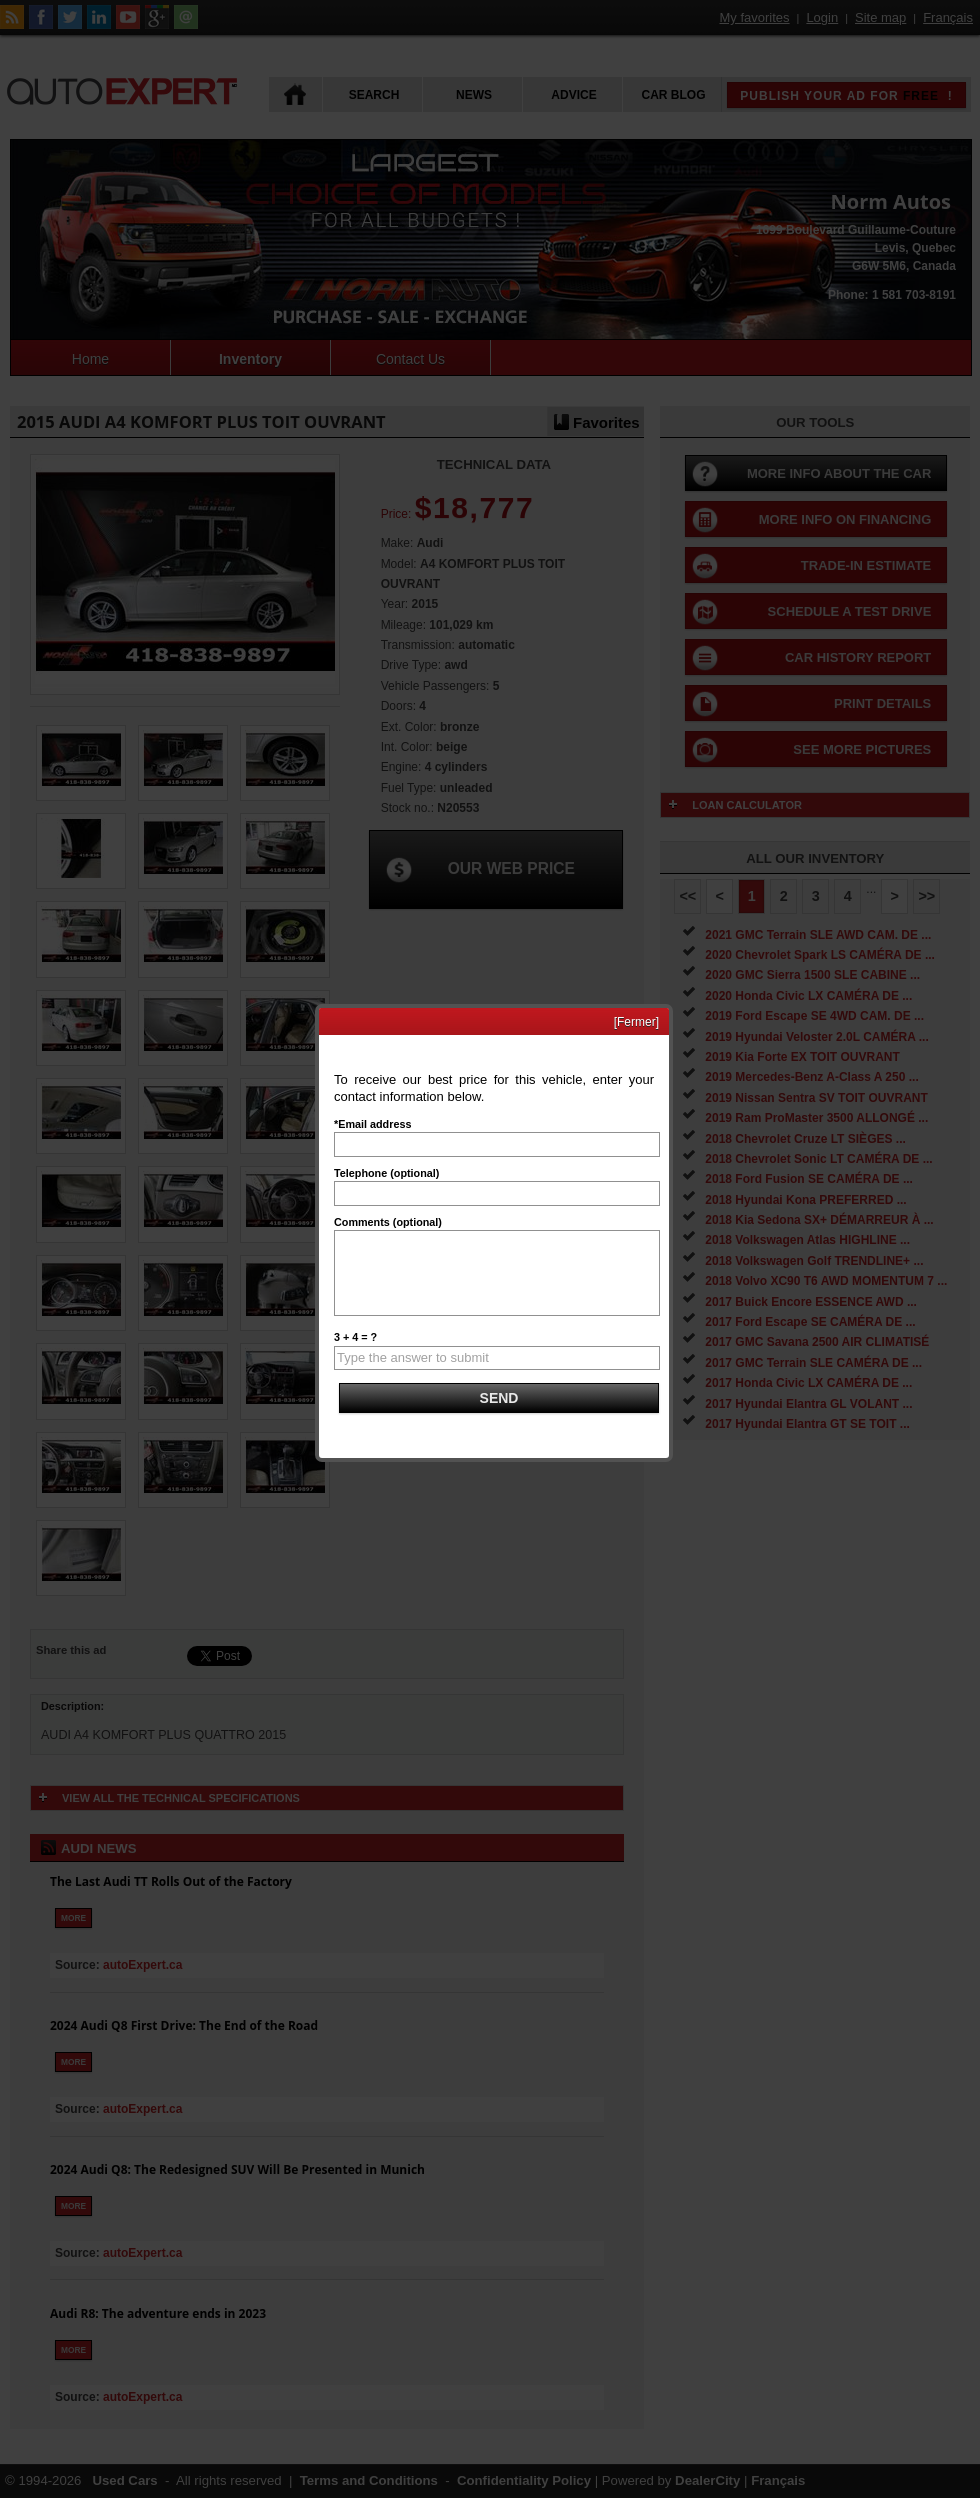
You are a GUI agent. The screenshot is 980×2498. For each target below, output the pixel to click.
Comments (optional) (388, 1222)
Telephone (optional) (386, 1173)
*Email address (372, 1124)
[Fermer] (636, 1022)
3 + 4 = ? (355, 1337)
